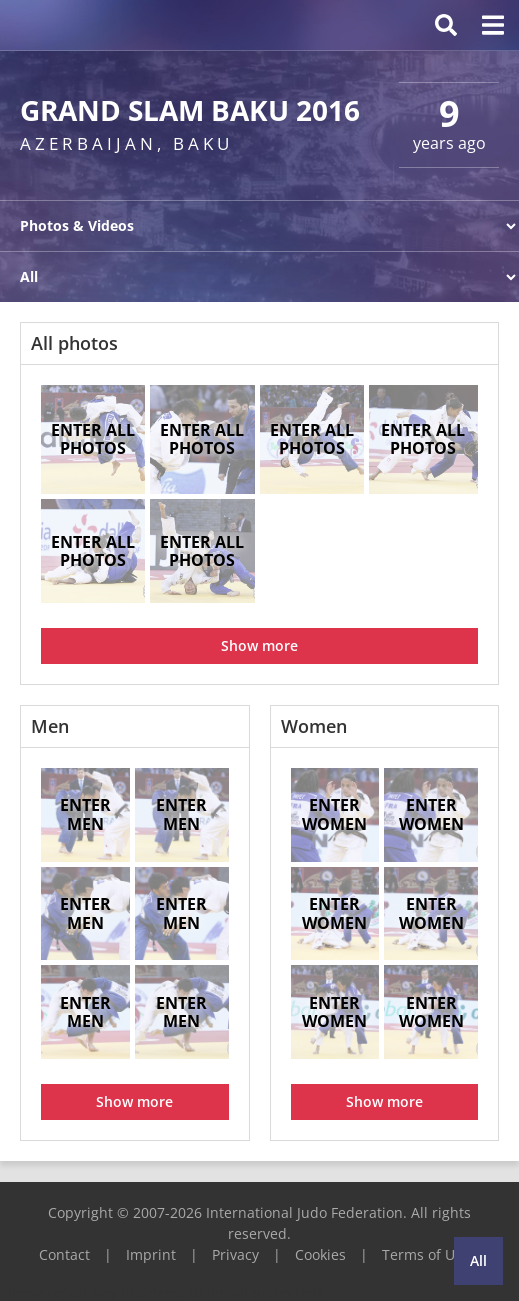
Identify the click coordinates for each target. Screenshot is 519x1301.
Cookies (320, 1254)
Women (314, 726)
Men (50, 726)
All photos (74, 343)
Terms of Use (426, 1254)
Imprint (151, 1254)
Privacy (235, 1254)
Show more (259, 645)
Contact (64, 1254)
